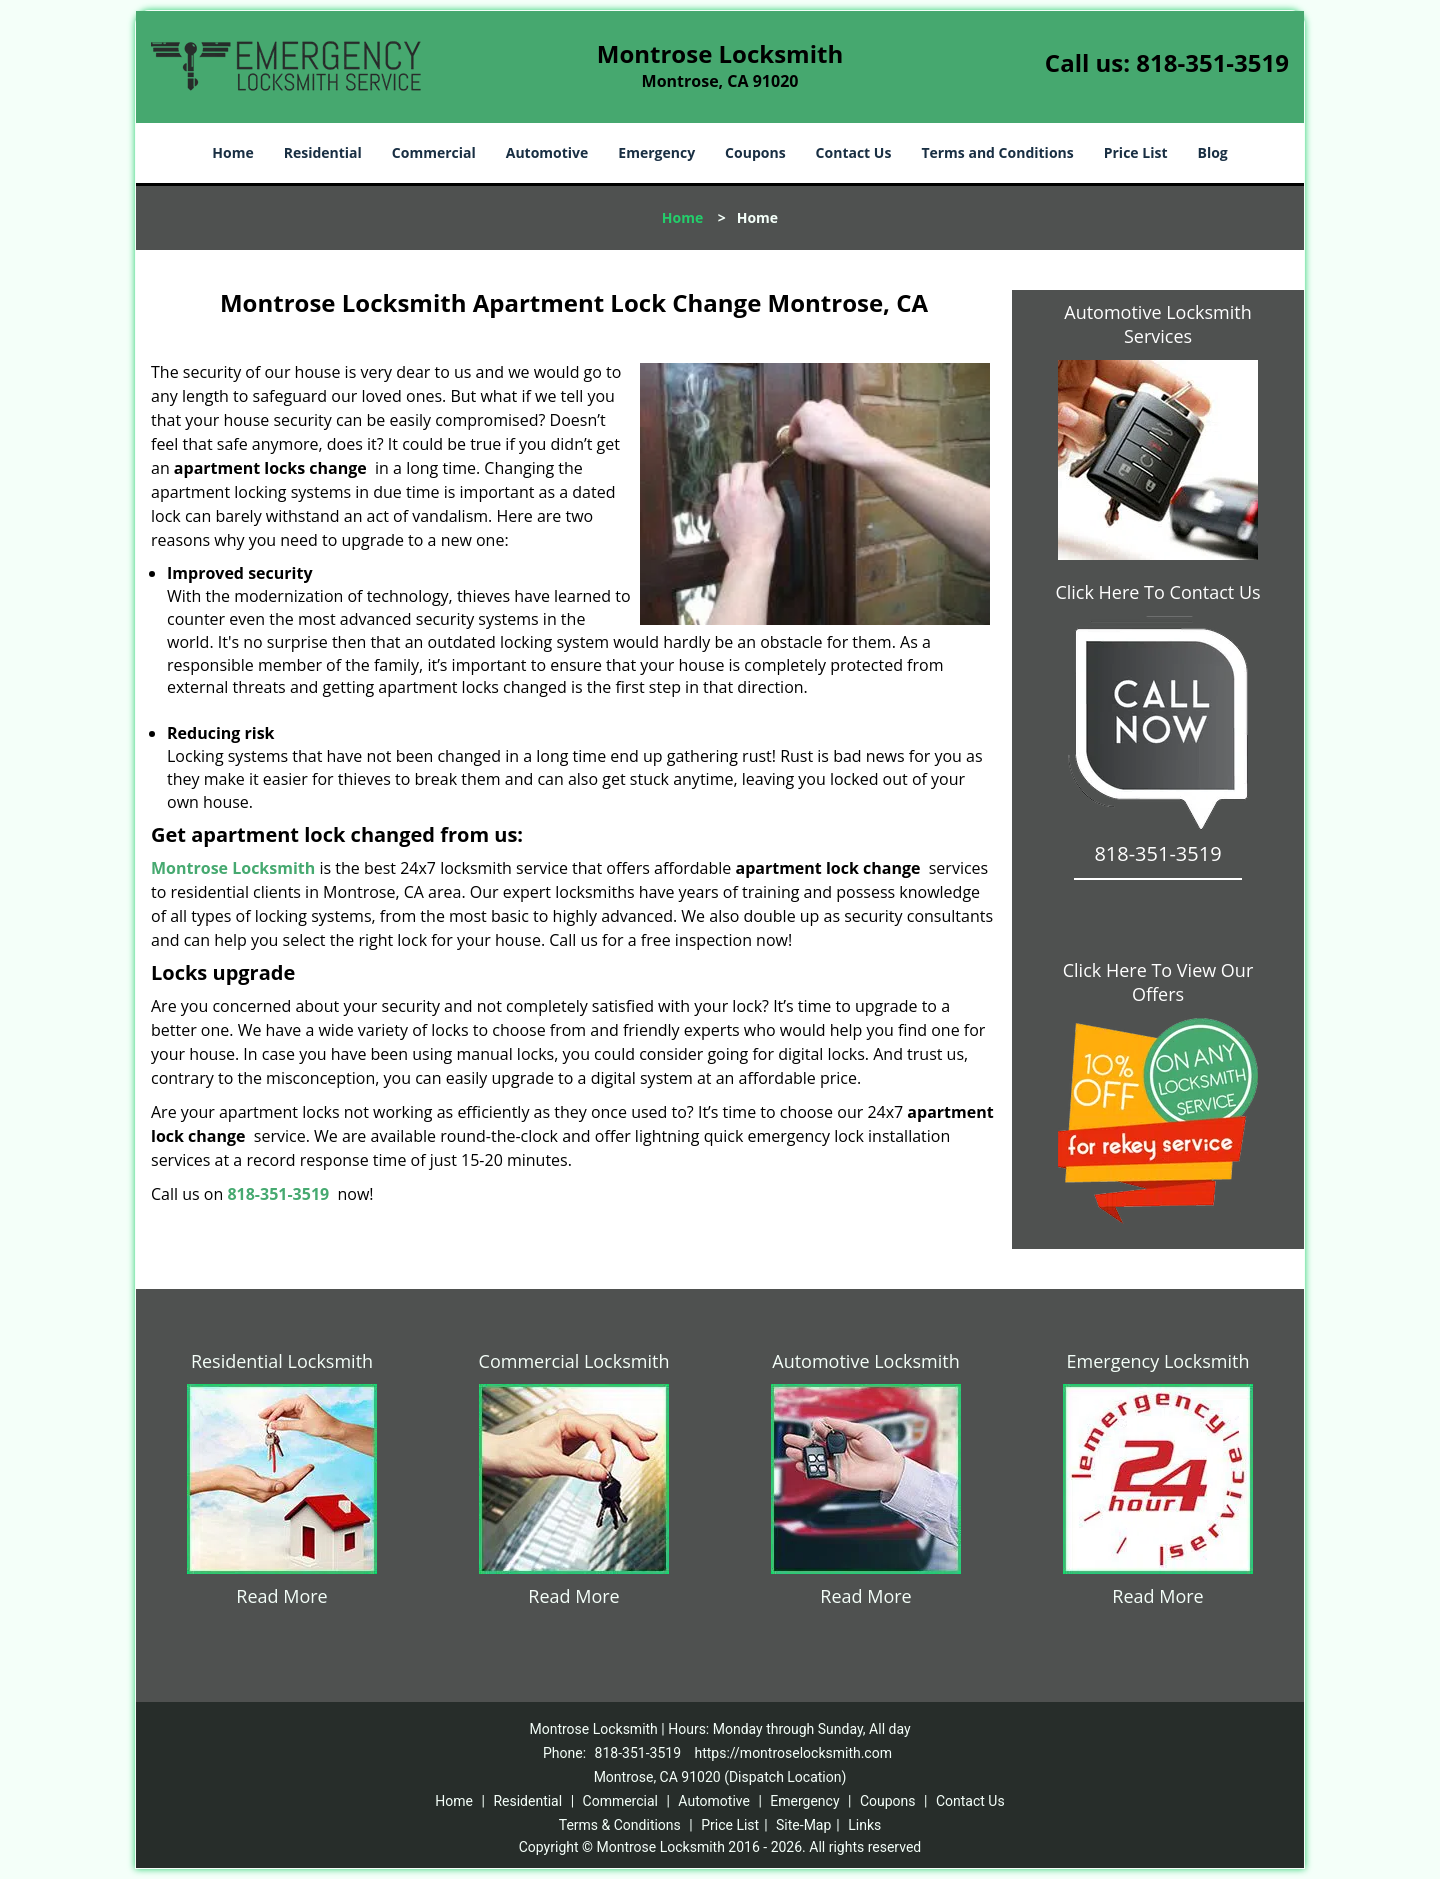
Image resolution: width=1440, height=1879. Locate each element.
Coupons (755, 152)
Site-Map (803, 1825)
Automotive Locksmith (865, 1361)
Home (232, 152)
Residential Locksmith (282, 1361)
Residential (323, 152)
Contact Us (854, 152)
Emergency (656, 152)
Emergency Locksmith (1158, 1361)
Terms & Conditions (620, 1825)
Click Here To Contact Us (1157, 592)
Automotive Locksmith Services (1157, 324)
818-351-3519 (1212, 62)
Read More (281, 1596)
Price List (1136, 152)
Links (864, 1825)
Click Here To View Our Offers (1158, 982)
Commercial (434, 152)
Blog (1212, 152)
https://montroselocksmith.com (792, 1753)
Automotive (547, 152)
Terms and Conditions (997, 152)
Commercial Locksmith (574, 1361)
